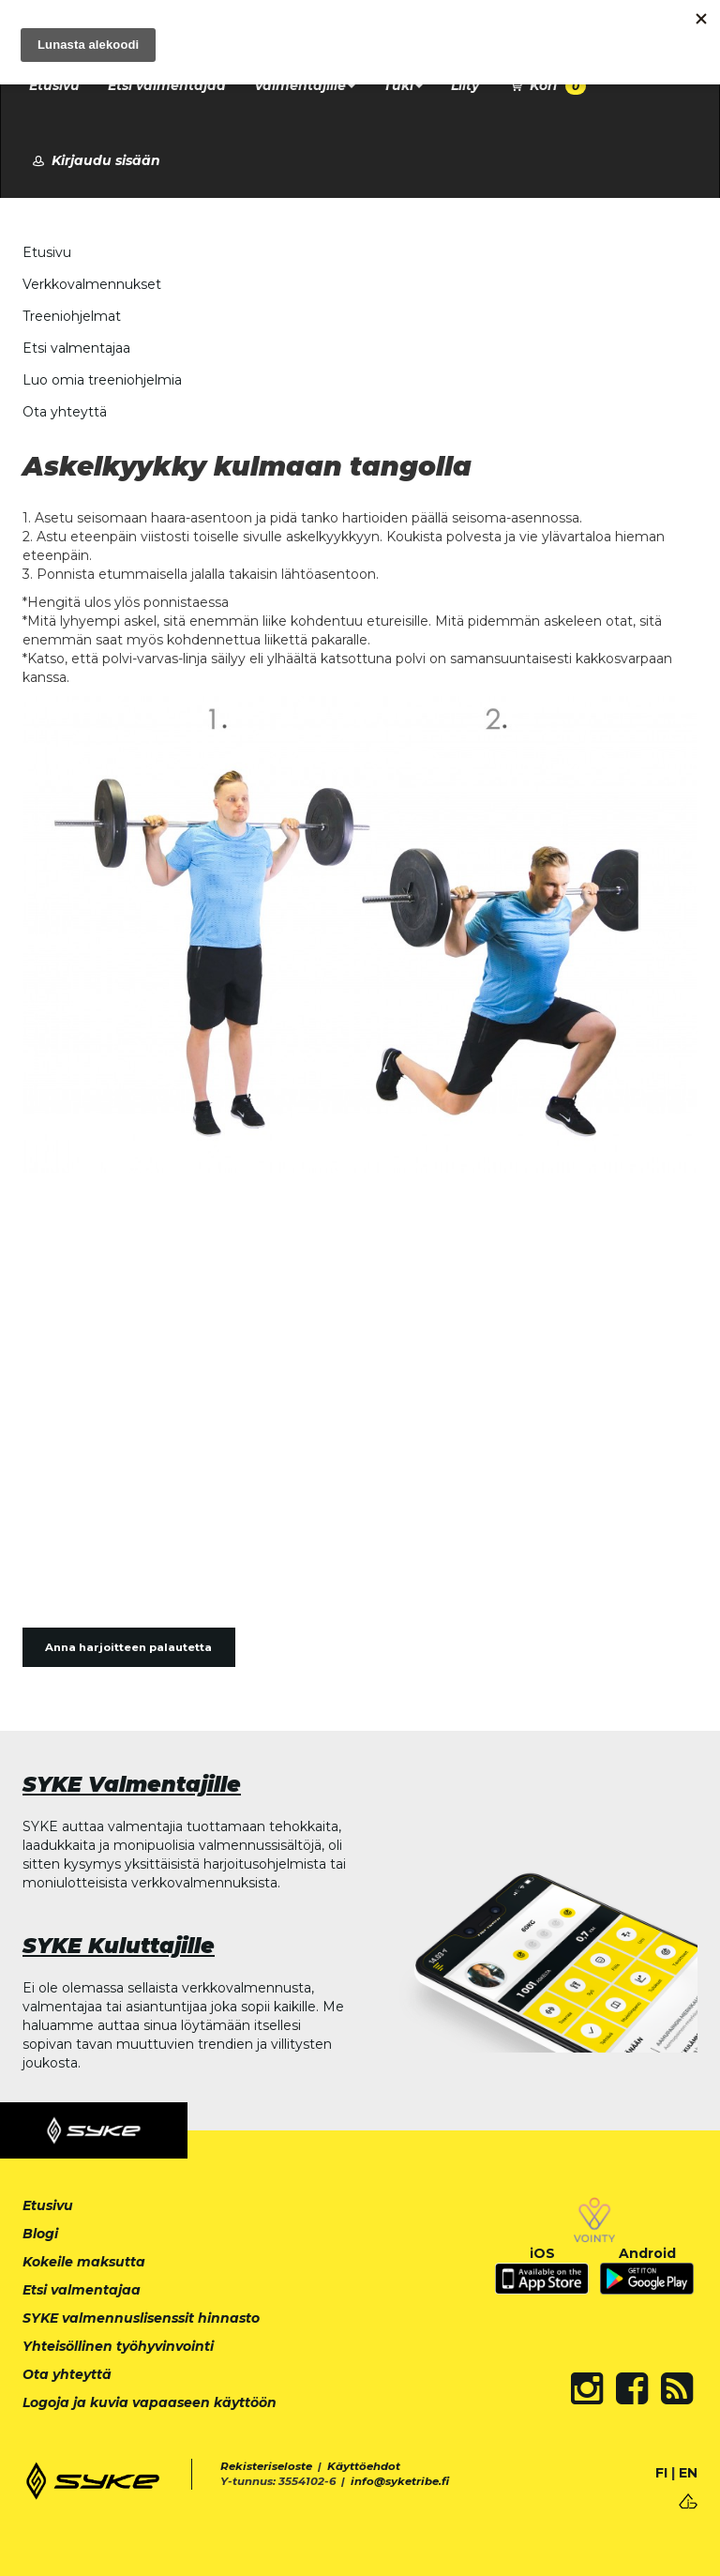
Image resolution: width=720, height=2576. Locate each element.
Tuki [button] (403, 85)
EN (688, 2472)
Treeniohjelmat (71, 316)
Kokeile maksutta (83, 2261)
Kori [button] (546, 86)
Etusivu (54, 85)
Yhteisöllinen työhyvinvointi (118, 2346)
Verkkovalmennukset (91, 284)
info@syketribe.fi (400, 2481)
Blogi (40, 2233)
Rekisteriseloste (266, 2466)
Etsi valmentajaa (167, 85)
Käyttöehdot (363, 2466)
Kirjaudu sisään (94, 160)
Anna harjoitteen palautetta (128, 1647)
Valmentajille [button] (304, 85)
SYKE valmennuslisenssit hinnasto (141, 2318)
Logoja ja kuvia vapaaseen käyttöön (149, 2402)
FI (661, 2472)
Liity (465, 85)
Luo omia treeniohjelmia (102, 379)
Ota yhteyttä (64, 411)
